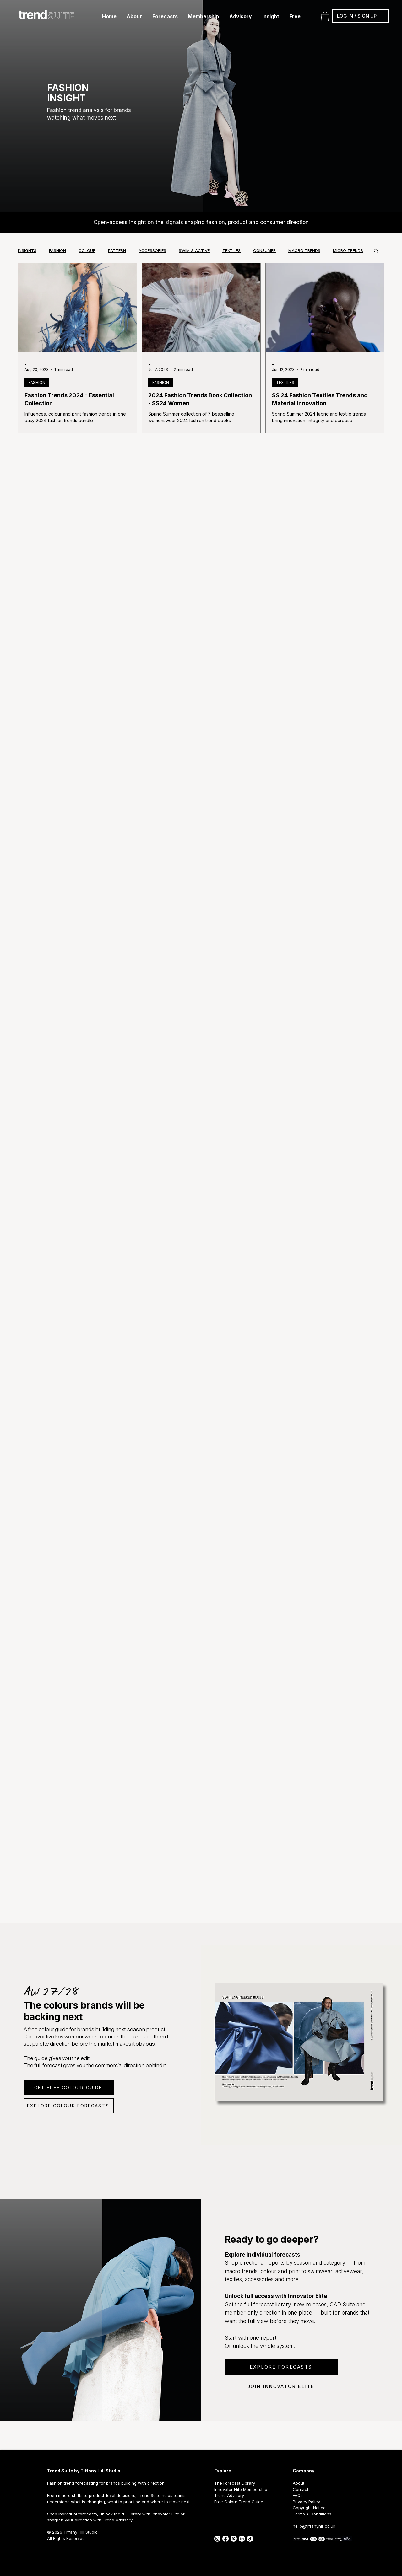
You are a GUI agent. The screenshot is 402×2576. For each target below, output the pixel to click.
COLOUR (87, 250)
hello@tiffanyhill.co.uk (314, 2526)
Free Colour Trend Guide (238, 2501)
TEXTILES (231, 250)
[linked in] (242, 2539)
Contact (300, 2489)
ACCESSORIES (152, 250)
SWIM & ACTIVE (194, 250)
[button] (134, 16)
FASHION (57, 250)
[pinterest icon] (234, 2539)
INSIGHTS (27, 250)
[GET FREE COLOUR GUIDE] (69, 2087)
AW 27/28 (51, 1990)
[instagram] (217, 2539)
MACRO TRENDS (304, 250)
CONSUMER (264, 250)
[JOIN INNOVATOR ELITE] (281, 2386)
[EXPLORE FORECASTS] (281, 2367)
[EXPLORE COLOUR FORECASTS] (69, 2105)
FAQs (298, 2495)
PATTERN (117, 250)
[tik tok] (250, 2539)
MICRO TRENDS (348, 250)
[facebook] (225, 2539)
